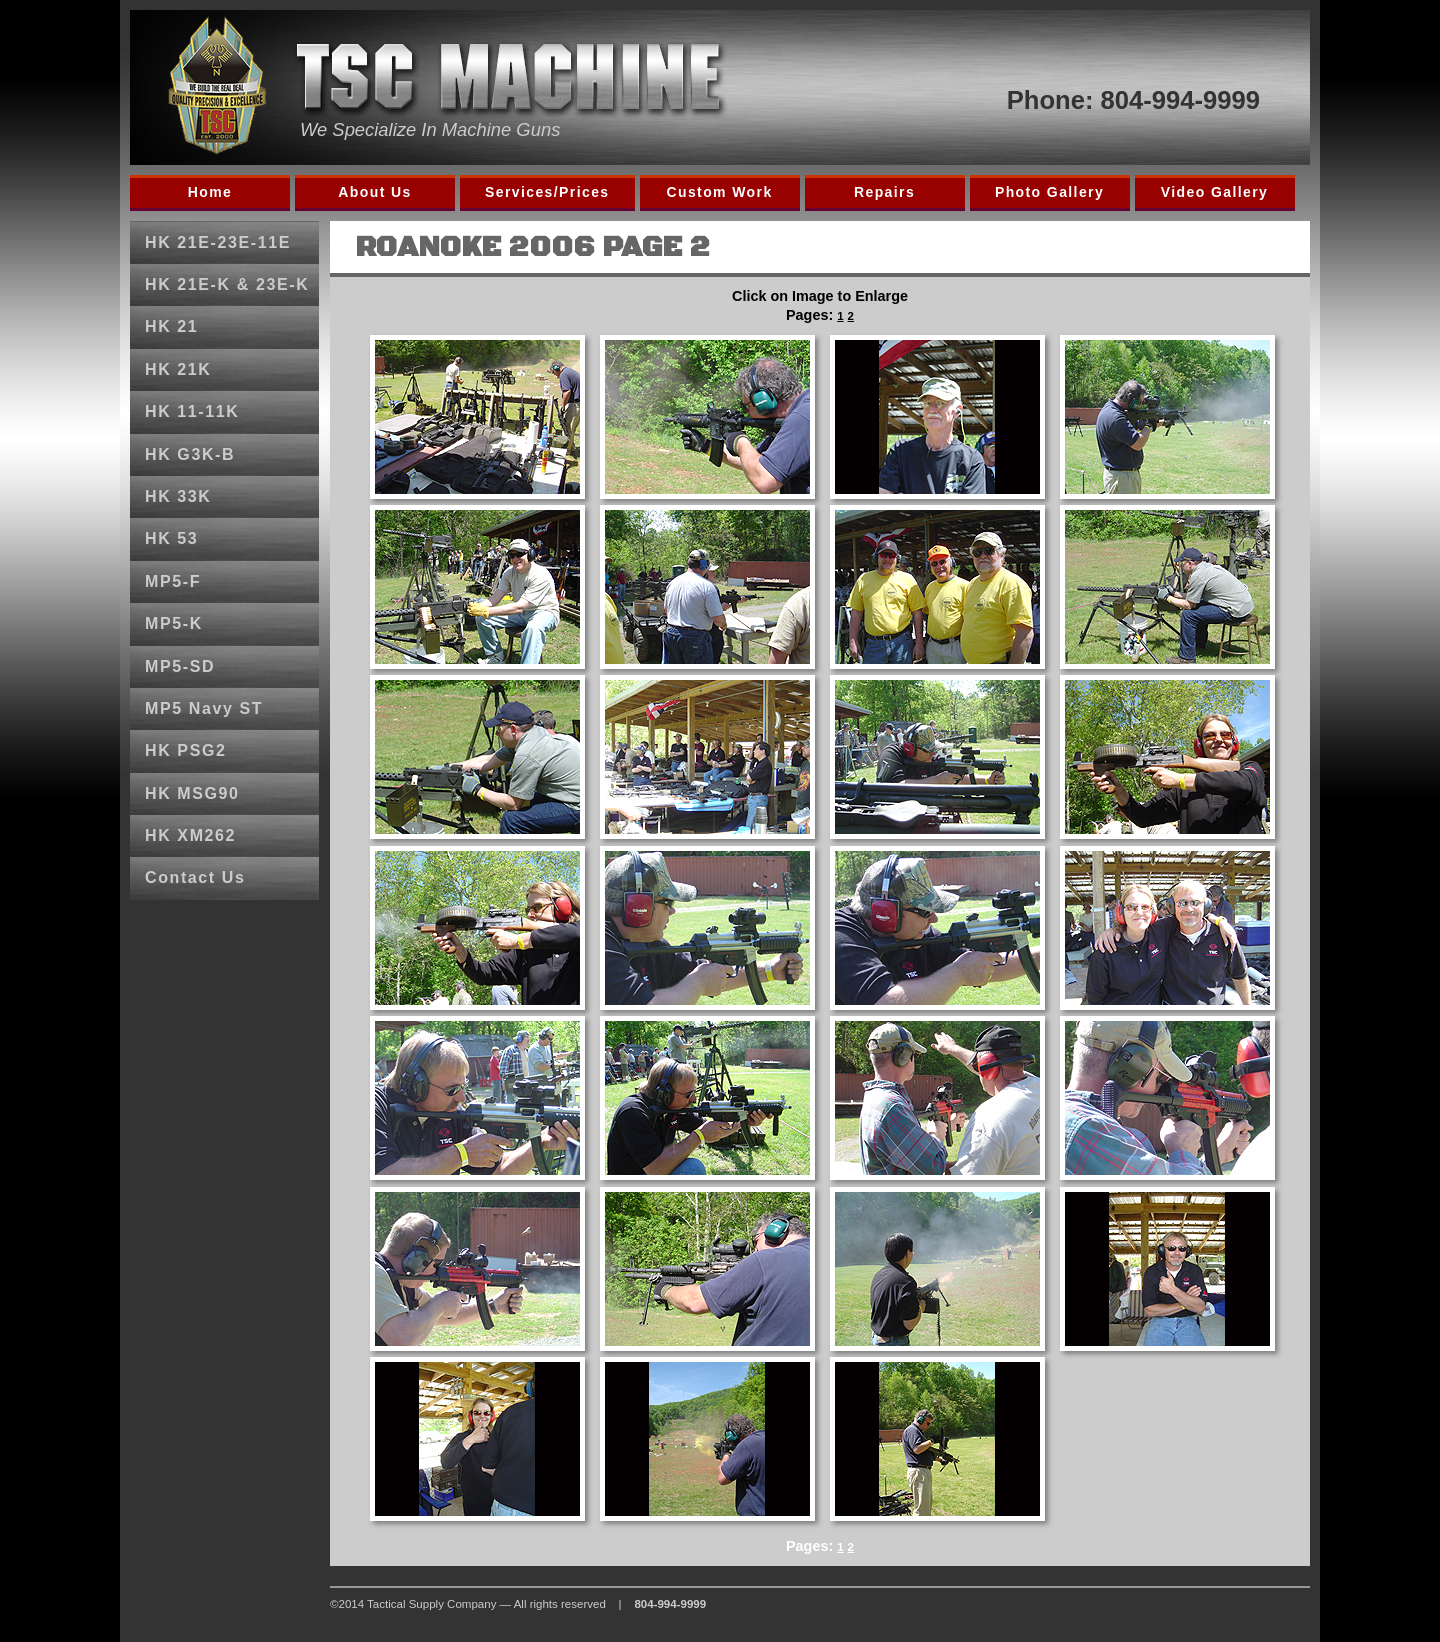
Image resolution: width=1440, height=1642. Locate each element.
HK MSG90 (192, 793)
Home (210, 192)
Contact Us (195, 877)
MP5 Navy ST (204, 708)
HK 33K (178, 496)
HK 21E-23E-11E (218, 242)
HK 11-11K (192, 411)
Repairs (884, 192)
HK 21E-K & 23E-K (227, 284)
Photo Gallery (1049, 192)
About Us (374, 192)
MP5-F (173, 581)
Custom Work (719, 192)
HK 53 (171, 538)
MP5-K (174, 623)
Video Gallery (1214, 192)
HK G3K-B (190, 454)
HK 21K (178, 369)
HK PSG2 (185, 750)
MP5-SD (180, 666)
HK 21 (171, 326)
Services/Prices (547, 192)
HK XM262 (190, 835)
